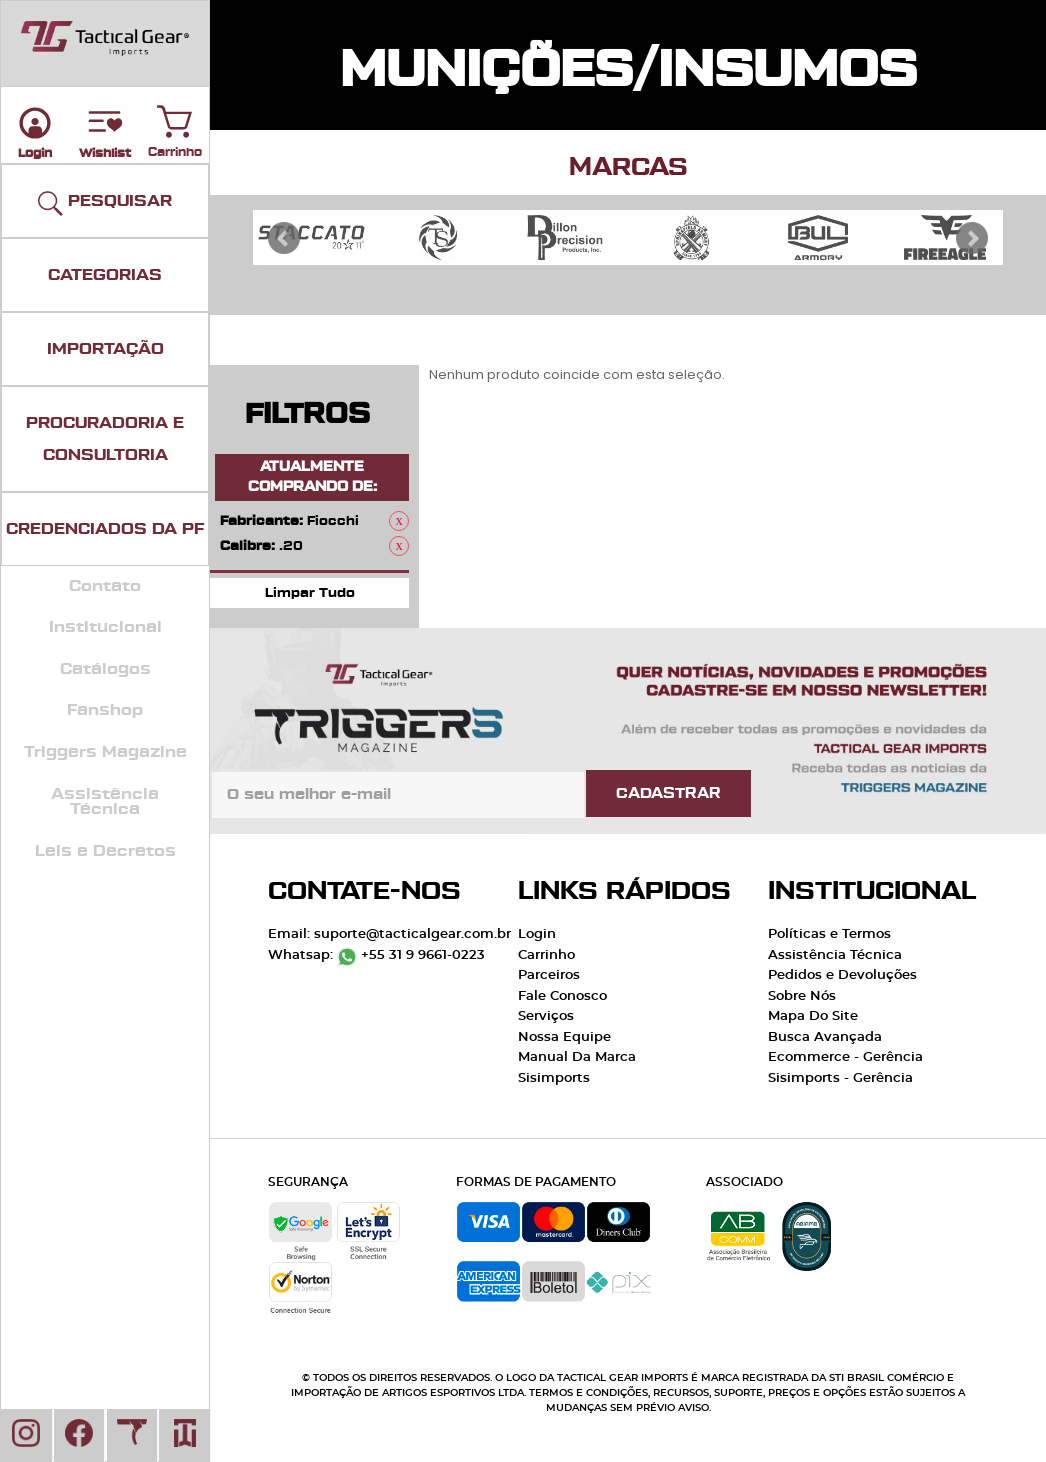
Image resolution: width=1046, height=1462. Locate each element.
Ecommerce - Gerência (845, 1057)
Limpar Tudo (310, 592)
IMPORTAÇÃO (105, 349)
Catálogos (105, 669)
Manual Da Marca (577, 1057)
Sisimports (554, 1078)
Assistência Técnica (105, 802)
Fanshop (105, 710)
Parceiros (549, 975)
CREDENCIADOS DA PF (105, 529)
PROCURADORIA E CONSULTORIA (105, 439)
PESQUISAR (105, 203)
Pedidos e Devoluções (842, 975)
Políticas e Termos (829, 934)
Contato (105, 586)
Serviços (546, 1016)
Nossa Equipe (564, 1037)
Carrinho (175, 117)
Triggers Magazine (105, 752)
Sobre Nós (802, 996)
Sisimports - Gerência (840, 1078)
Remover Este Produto (399, 521)
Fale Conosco (562, 996)
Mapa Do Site (813, 1016)
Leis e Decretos (105, 851)
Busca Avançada (825, 1037)
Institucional (105, 627)
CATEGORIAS (105, 275)
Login (537, 934)
